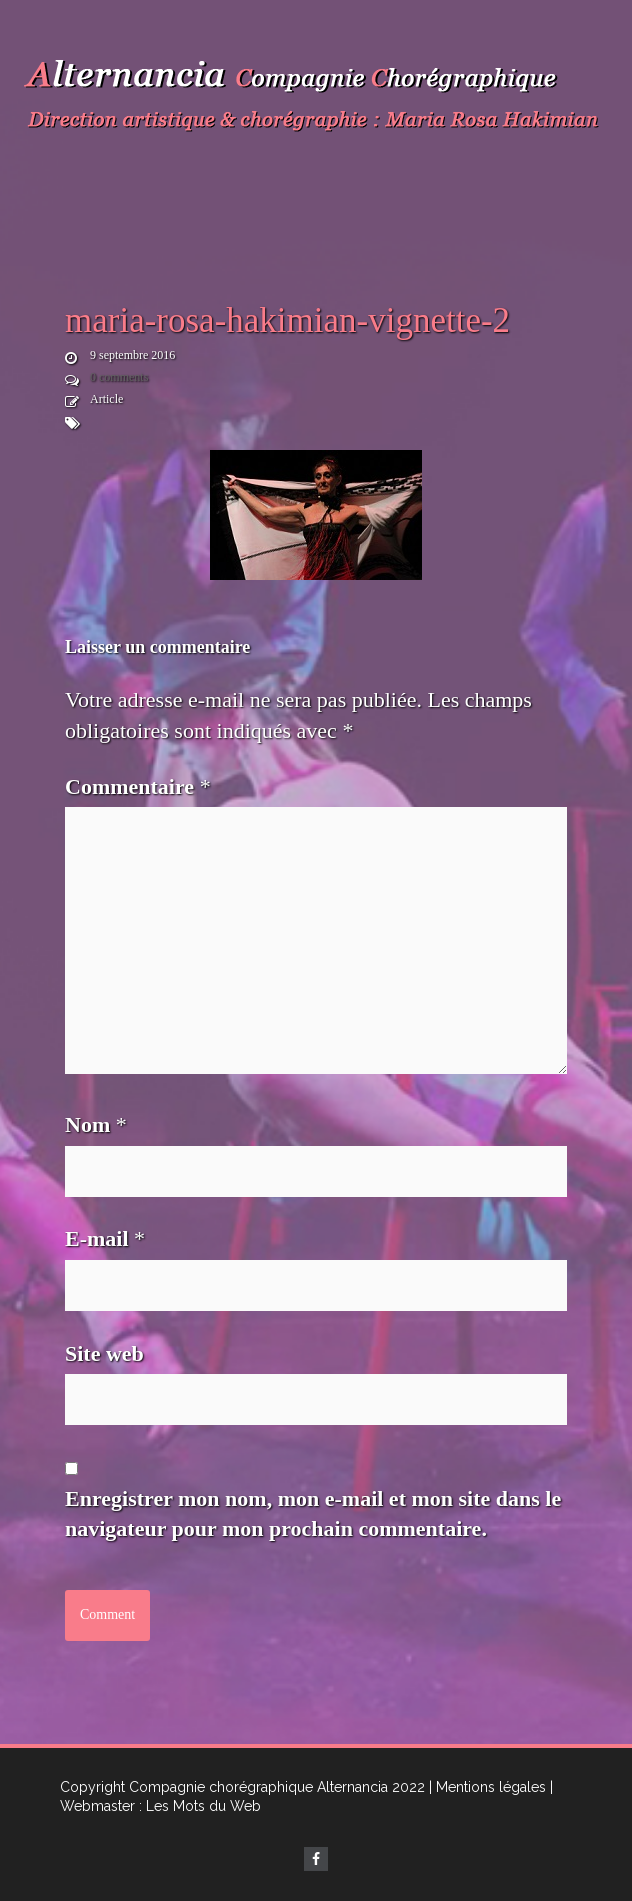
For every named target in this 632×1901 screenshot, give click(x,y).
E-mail (105, 1238)
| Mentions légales (487, 1787)
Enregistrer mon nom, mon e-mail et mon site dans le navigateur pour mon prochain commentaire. (313, 1514)
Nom (96, 1124)
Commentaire (138, 786)
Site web (104, 1353)
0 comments (119, 377)
